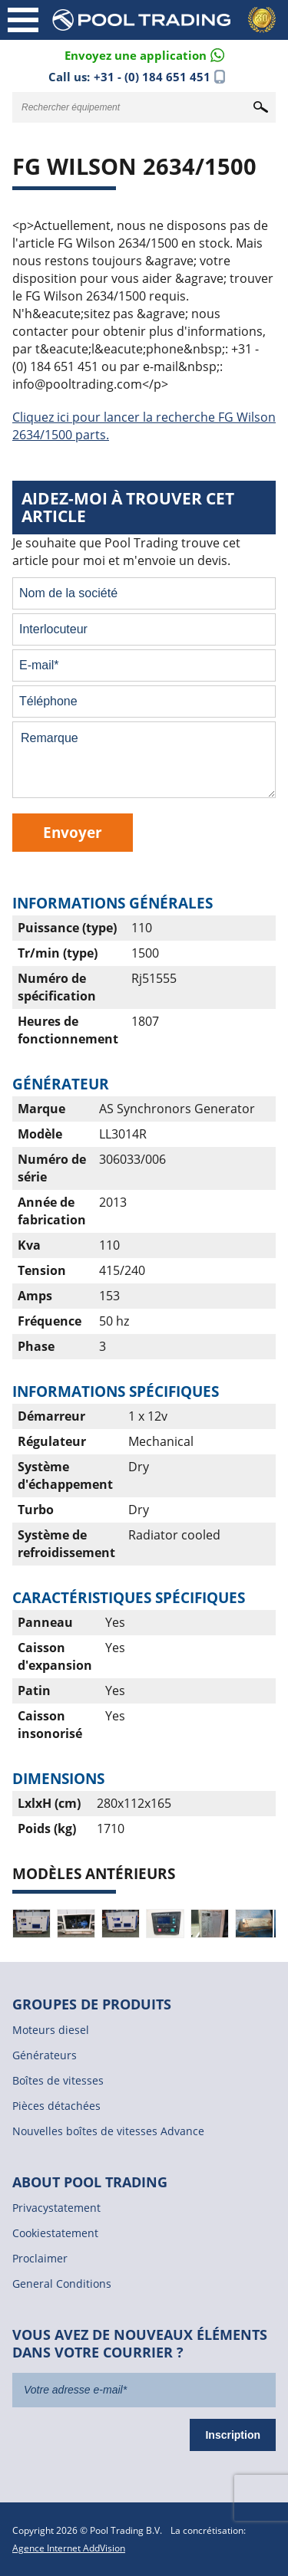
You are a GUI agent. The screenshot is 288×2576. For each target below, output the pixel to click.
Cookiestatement (55, 2233)
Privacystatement (56, 2207)
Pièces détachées (56, 2105)
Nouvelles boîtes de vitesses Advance (108, 2131)
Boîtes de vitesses (58, 2080)
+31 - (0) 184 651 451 (152, 76)
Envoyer (72, 832)
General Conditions (61, 2283)
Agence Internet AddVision (68, 2548)
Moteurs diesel (50, 2029)
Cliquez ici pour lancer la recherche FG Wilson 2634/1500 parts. (144, 426)
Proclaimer (40, 2258)
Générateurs (44, 2055)
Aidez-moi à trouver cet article (128, 507)
